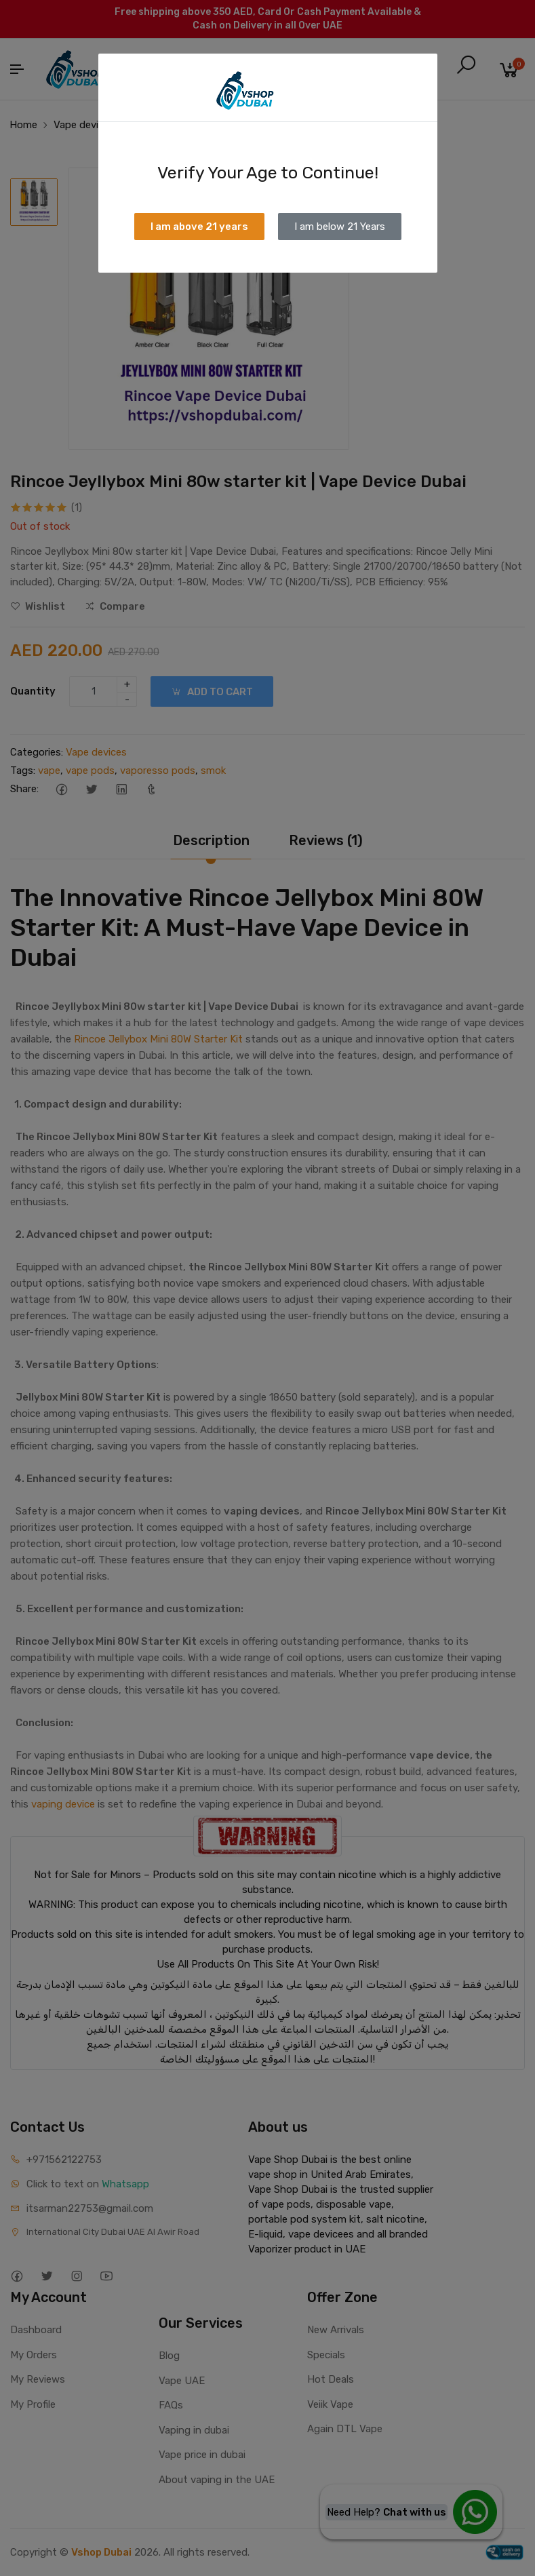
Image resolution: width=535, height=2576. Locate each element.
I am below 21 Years (339, 226)
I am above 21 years (199, 226)
